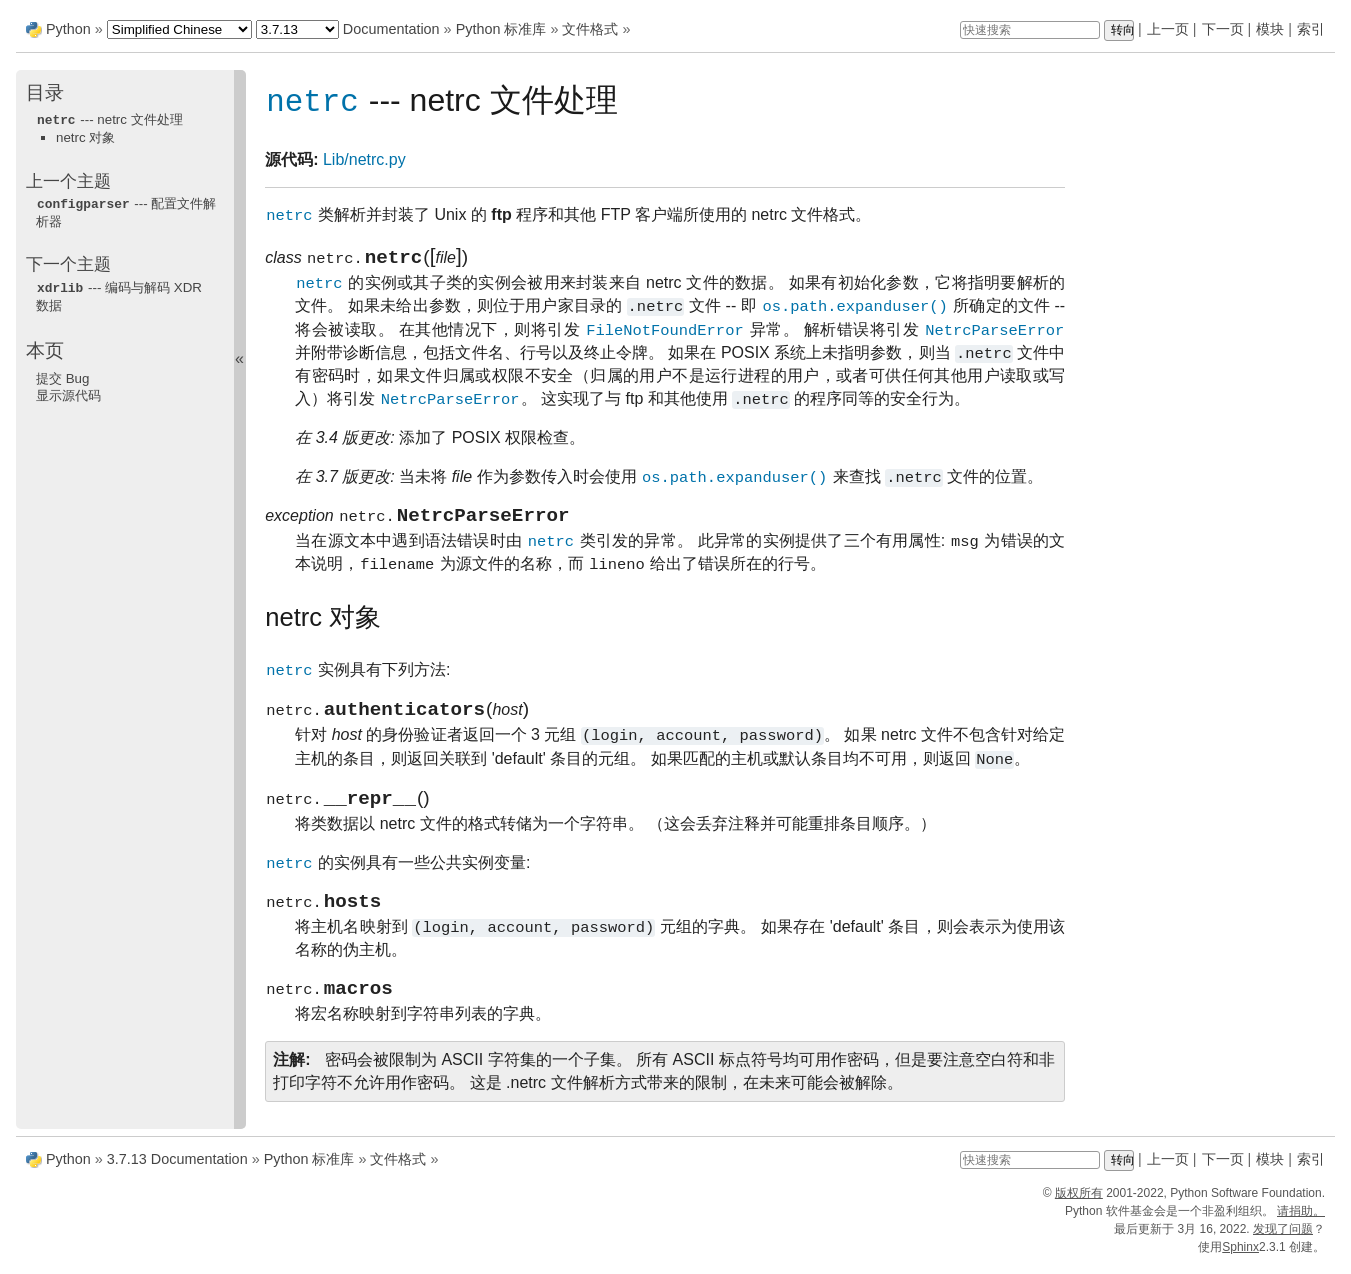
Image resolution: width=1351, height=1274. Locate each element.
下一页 (1223, 29)
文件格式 (590, 29)
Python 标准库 (501, 29)
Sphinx (1240, 1256)
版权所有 (1079, 1202)
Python (68, 29)
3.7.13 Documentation (177, 1168)
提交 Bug (62, 375)
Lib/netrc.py (364, 160)
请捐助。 (1301, 1220)
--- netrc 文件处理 (109, 119)
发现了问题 (1283, 1238)
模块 (1270, 29)
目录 (45, 92)
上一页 (1168, 29)
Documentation (391, 29)
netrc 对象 (85, 136)
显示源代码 (68, 392)
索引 (1311, 29)
